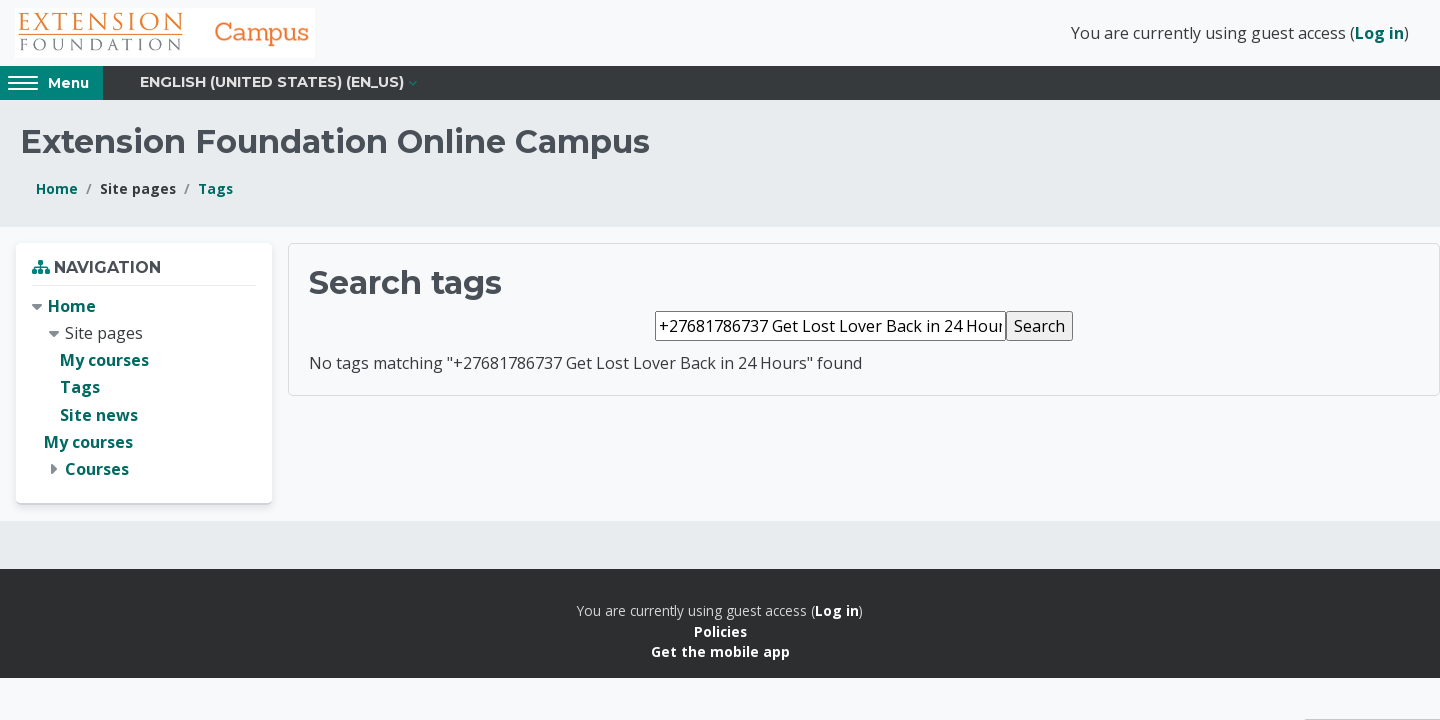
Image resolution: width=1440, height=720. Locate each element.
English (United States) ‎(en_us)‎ (272, 82)
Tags (215, 188)
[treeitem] (144, 388)
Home (57, 188)
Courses (97, 469)
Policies (720, 631)
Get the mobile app (720, 651)
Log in (1379, 33)
